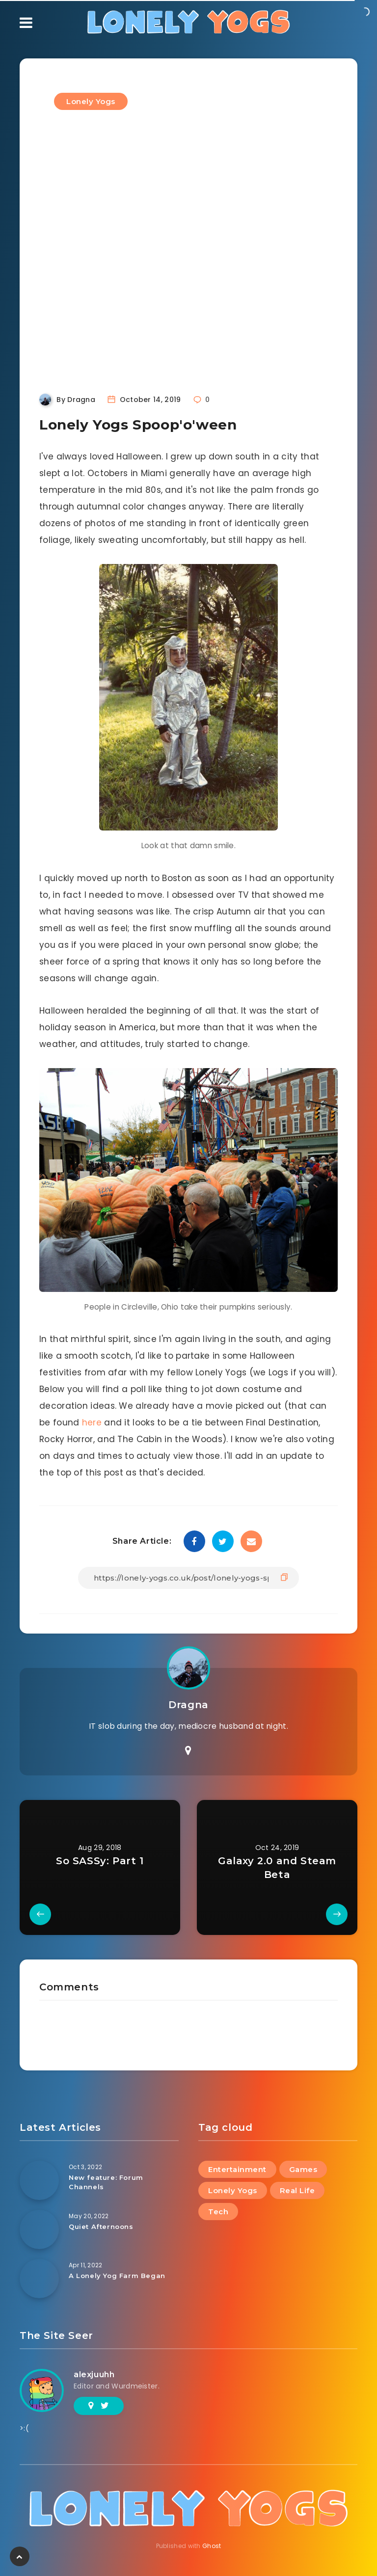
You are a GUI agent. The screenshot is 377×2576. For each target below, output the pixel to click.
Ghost (211, 2546)
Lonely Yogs (90, 101)
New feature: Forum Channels (106, 2182)
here (92, 1422)
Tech (218, 2211)
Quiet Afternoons (101, 2226)
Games (303, 2169)
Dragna (188, 1705)
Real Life (297, 2190)
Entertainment (237, 2169)
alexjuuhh (94, 2374)
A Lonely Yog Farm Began (117, 2276)
